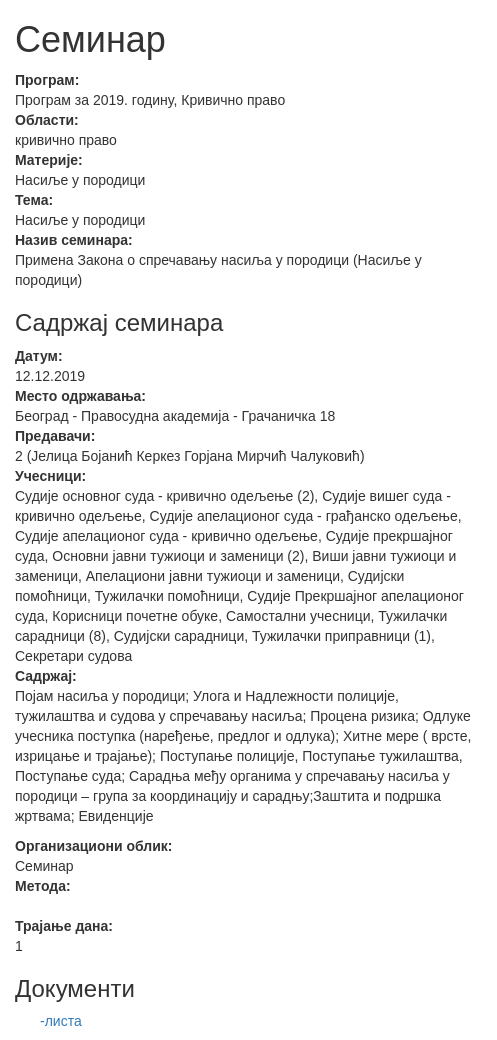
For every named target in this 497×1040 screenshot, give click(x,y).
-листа (61, 1021)
